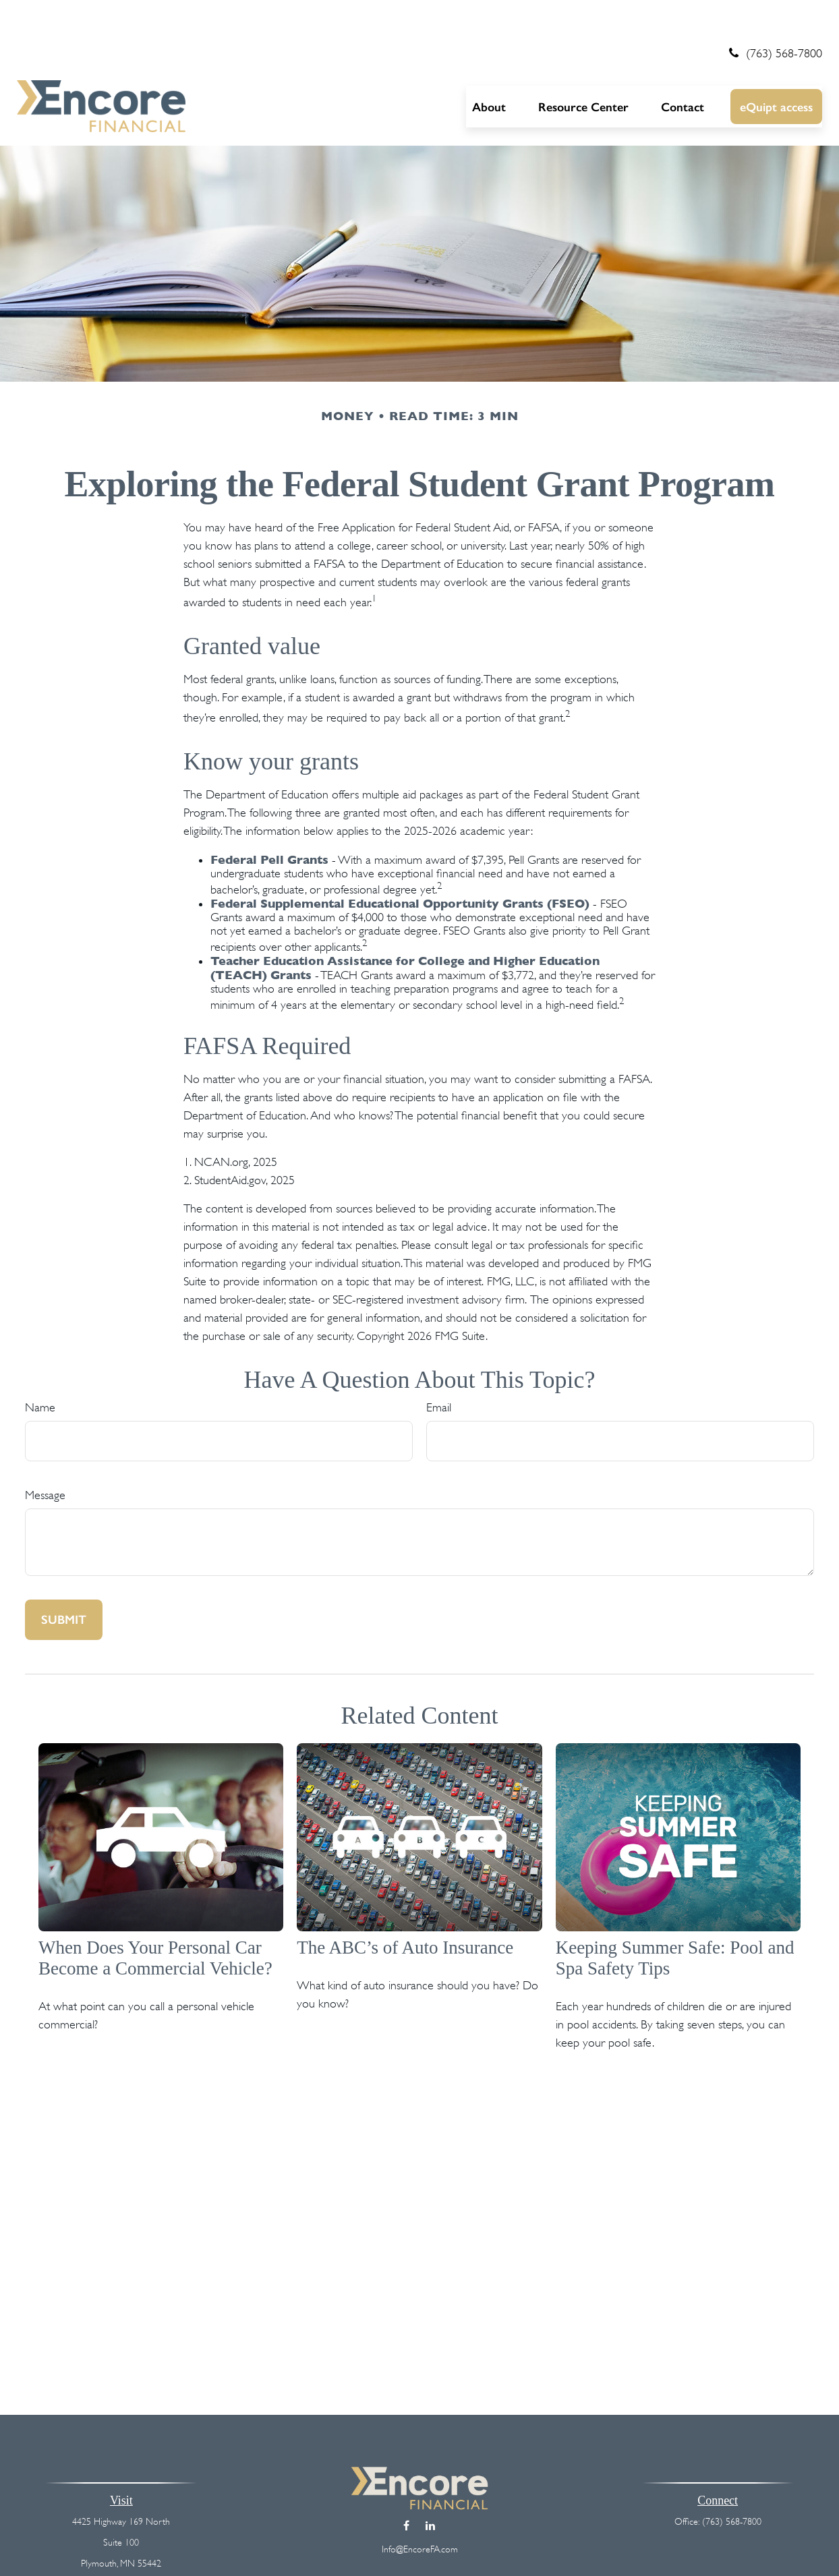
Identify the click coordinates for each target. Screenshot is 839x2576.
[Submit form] (64, 1580)
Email (438, 1368)
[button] (489, 67)
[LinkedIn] (430, 2486)
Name (40, 1368)
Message (45, 1456)
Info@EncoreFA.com (420, 2509)
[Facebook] (406, 2486)
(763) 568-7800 (774, 13)
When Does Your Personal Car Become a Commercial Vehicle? (155, 1918)
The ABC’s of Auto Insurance (405, 1908)
